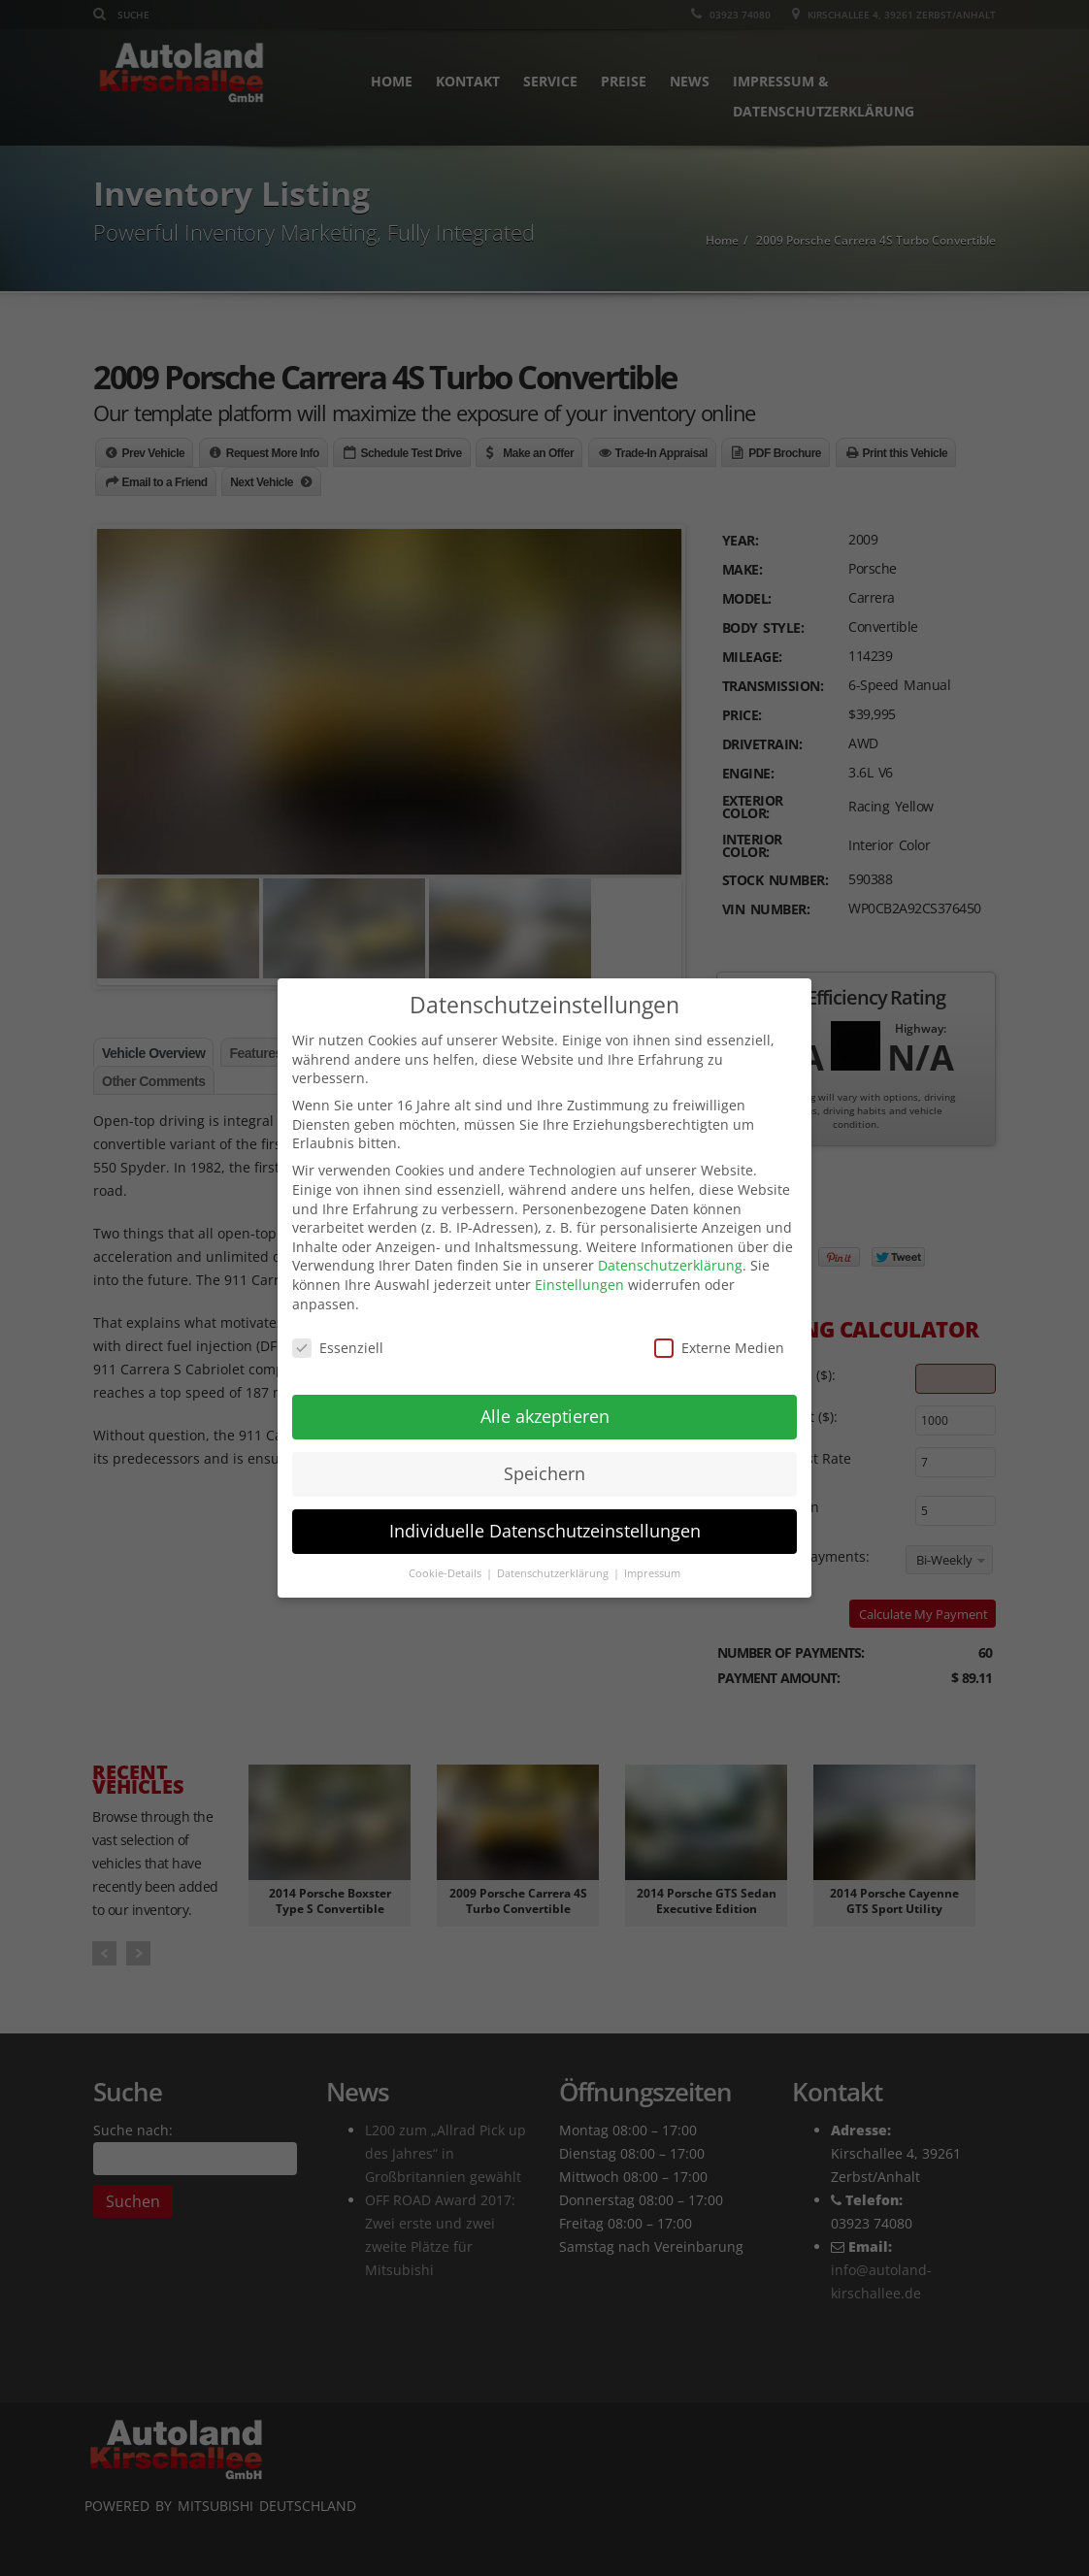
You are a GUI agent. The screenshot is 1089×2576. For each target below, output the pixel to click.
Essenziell (337, 1347)
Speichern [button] (544, 1473)
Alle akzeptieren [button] (545, 1416)
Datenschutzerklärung (670, 1265)
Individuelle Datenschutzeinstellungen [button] (545, 1530)
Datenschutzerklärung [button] (554, 1573)
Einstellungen (579, 1284)
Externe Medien (719, 1347)
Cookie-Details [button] (446, 1573)
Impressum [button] (652, 1573)
